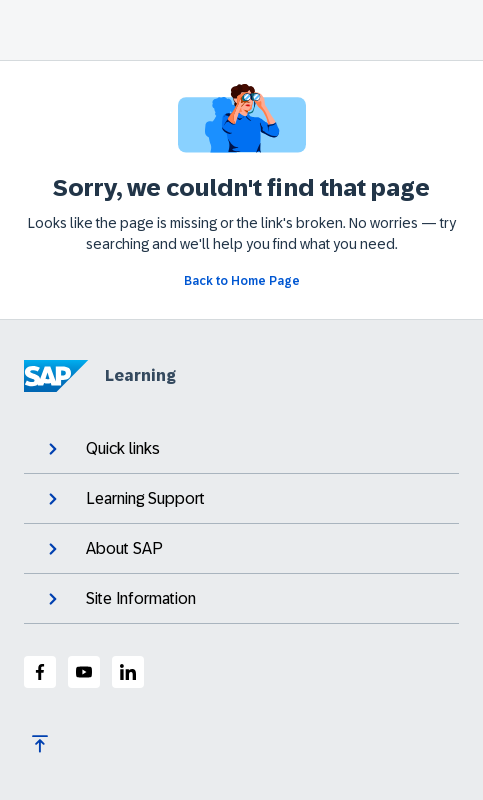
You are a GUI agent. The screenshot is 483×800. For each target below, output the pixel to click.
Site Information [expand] (120, 599)
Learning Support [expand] (124, 499)
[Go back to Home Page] (242, 281)
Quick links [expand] (102, 449)
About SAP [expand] (103, 549)
